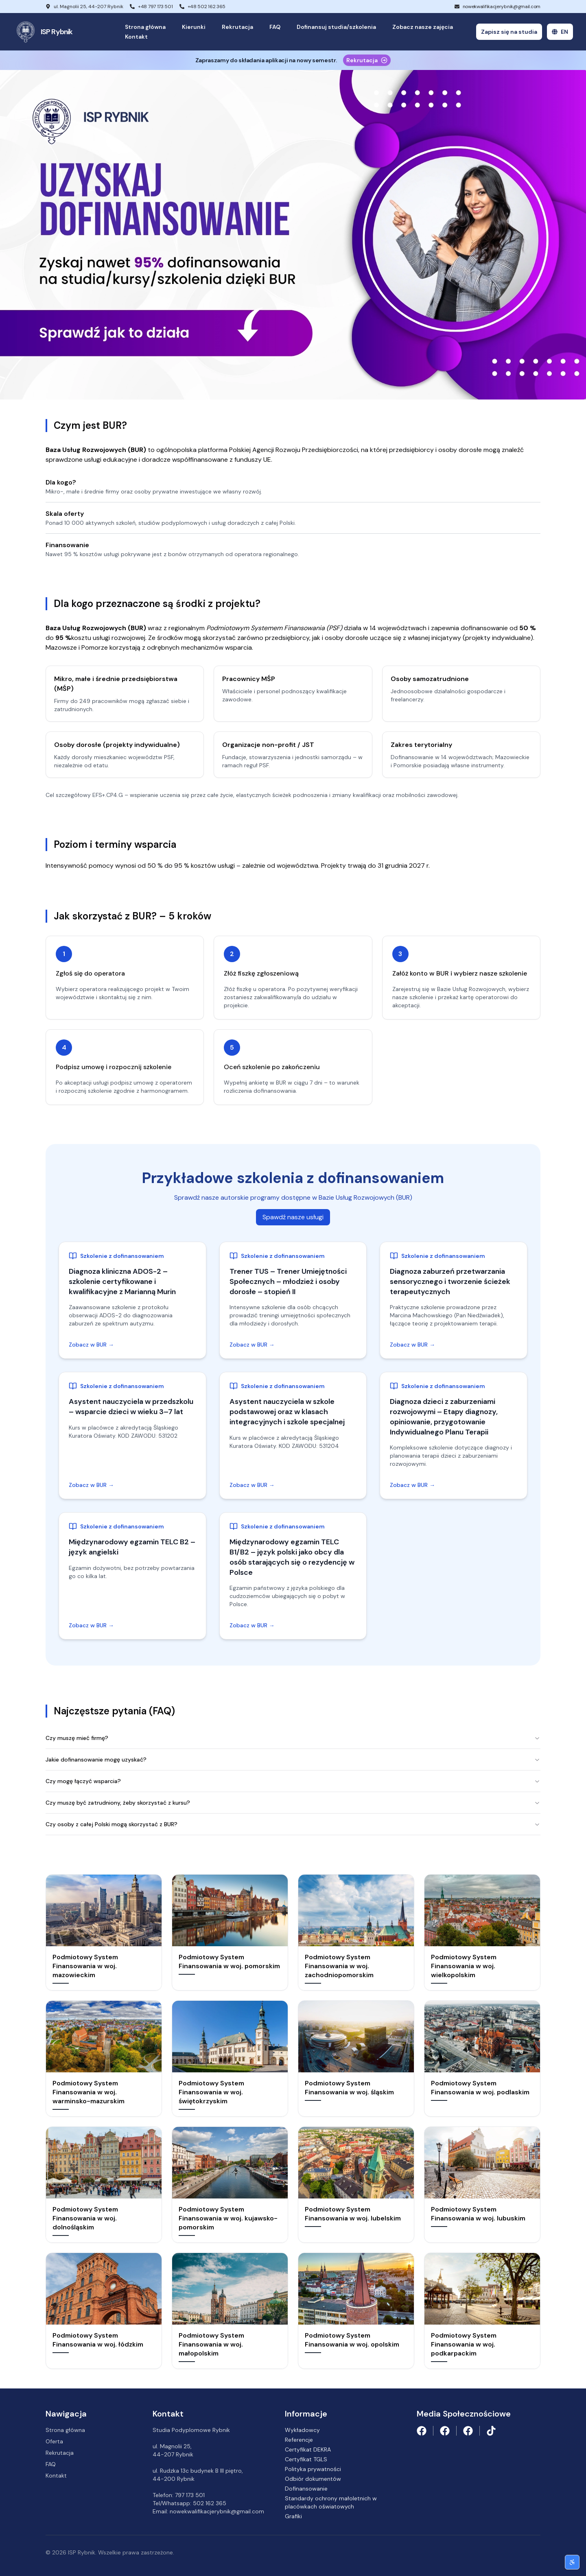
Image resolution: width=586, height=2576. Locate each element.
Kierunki (194, 27)
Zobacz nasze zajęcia (422, 27)
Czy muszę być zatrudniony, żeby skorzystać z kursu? (293, 1802)
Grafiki (293, 2516)
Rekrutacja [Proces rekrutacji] (366, 60)
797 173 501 (190, 2495)
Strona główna (145, 27)
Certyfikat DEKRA (308, 2449)
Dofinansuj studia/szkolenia (336, 27)
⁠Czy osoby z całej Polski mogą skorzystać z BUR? (293, 1824)
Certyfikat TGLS (306, 2459)
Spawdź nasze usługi (293, 1217)
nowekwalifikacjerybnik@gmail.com (501, 6)
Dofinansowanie (306, 2488)
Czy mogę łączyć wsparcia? (293, 1781)
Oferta (54, 2441)
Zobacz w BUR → (91, 1344)
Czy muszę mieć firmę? (293, 1738)
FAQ (274, 27)
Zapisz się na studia (509, 31)
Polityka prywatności (313, 2469)
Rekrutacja (237, 27)
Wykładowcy (302, 2430)
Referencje (299, 2439)
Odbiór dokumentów (313, 2478)
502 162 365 (209, 2503)
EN (560, 31)
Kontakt (136, 36)
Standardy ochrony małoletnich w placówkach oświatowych (331, 2502)
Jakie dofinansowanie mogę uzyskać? (293, 1759)
